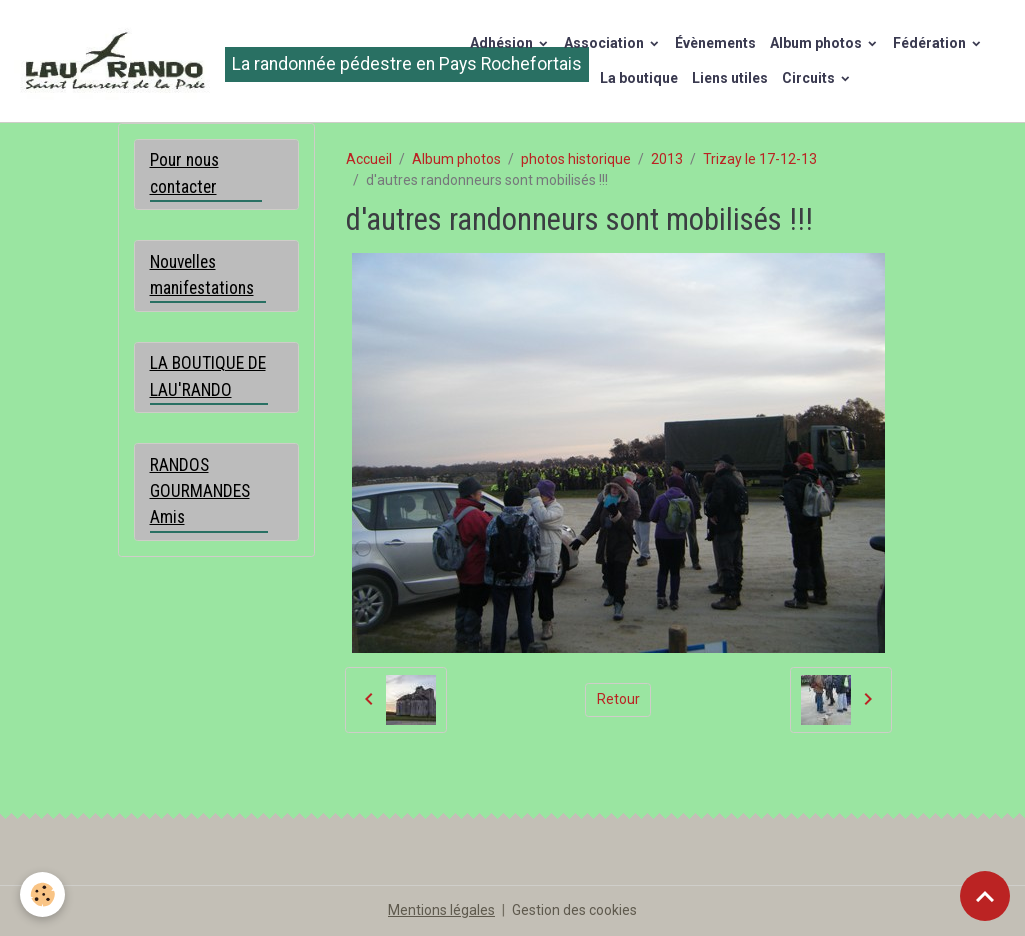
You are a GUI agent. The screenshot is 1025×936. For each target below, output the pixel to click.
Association (605, 43)
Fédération (931, 43)
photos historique (576, 159)
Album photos (817, 43)
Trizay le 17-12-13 (760, 159)
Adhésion (503, 43)
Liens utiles (730, 78)
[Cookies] (42, 894)
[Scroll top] (985, 896)
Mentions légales (441, 910)
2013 (667, 159)
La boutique (639, 78)
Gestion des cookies (574, 910)
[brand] (220, 61)
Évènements (715, 43)
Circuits (810, 78)
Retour (618, 699)
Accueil (369, 159)
